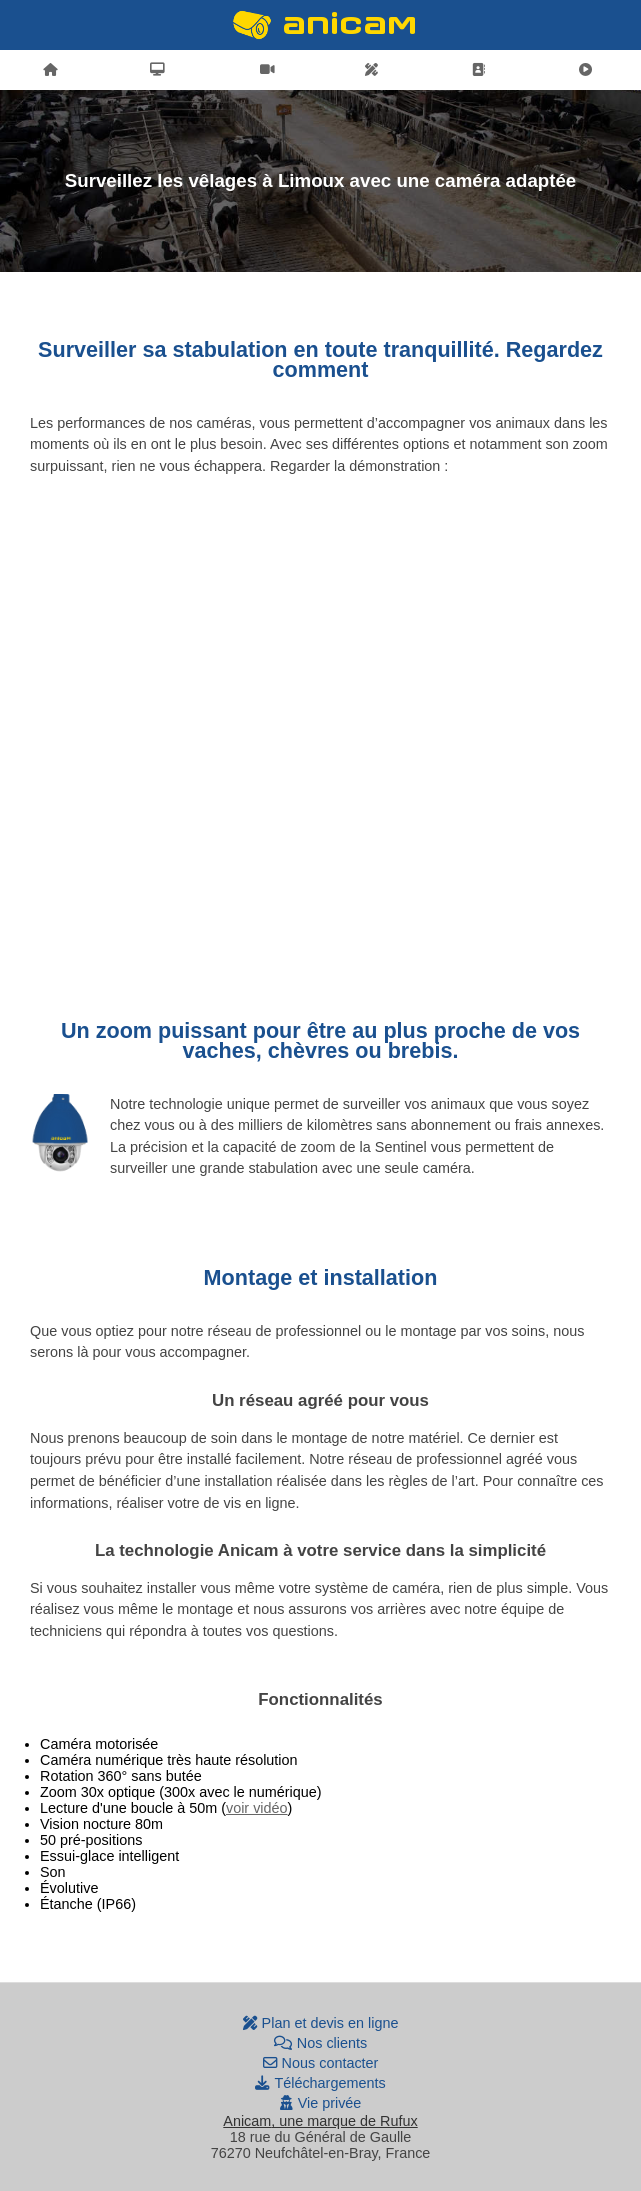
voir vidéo (257, 1808)
